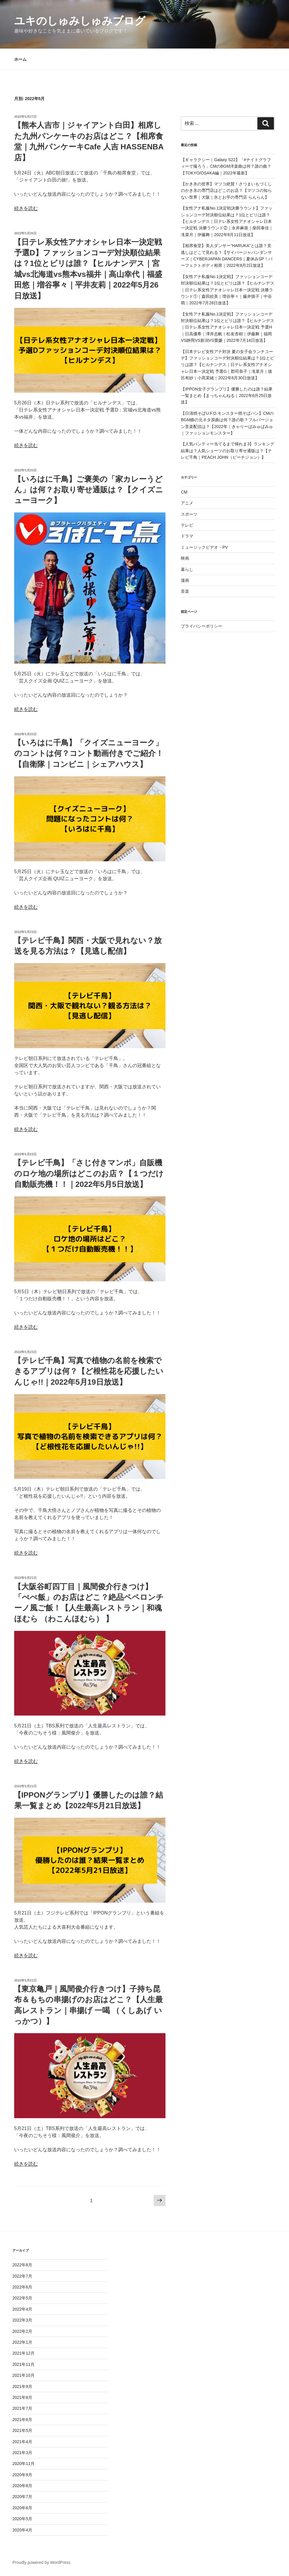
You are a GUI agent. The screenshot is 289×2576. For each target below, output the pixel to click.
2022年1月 (22, 2342)
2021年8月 (22, 2397)
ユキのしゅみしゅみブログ (79, 21)
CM (184, 492)
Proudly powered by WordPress (41, 2562)
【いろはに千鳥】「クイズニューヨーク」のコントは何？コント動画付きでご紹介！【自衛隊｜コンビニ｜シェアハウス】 (88, 753)
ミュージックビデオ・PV (204, 547)
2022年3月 (22, 2320)
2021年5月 (22, 2430)
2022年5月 (22, 2298)
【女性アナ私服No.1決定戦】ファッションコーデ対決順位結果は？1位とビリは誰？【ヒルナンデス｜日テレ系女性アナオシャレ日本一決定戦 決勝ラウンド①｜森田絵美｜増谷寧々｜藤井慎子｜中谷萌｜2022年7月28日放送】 (227, 290)
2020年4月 (22, 2530)
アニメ (187, 503)
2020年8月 (22, 2485)
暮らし (187, 569)
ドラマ (187, 536)
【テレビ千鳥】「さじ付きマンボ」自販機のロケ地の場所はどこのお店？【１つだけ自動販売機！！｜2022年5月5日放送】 (89, 1173)
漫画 (185, 580)
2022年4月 (22, 2309)
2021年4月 (22, 2441)
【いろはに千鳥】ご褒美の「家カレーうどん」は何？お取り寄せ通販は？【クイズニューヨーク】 (88, 490)
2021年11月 (23, 2364)
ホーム (20, 59)
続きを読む (26, 208)
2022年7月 (22, 2276)
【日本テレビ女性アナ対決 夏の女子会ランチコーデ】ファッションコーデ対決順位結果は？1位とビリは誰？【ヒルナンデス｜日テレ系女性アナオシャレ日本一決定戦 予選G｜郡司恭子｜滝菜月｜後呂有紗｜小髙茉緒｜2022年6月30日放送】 (227, 364)
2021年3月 (22, 2452)
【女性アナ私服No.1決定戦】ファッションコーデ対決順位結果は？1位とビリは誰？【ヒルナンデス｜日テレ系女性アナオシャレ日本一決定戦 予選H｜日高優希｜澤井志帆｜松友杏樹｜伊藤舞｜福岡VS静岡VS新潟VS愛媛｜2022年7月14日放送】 (227, 327)
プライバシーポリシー (201, 626)
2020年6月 (22, 2507)
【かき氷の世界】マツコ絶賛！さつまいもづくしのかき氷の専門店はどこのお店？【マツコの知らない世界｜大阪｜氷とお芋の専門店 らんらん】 (226, 191)
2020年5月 (22, 2518)
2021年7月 (22, 2408)
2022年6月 (22, 2287)
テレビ (187, 525)
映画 (185, 558)
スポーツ (189, 514)
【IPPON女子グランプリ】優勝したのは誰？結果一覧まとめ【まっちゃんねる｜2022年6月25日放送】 (226, 396)
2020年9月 (22, 2474)
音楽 (185, 591)
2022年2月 (22, 2331)
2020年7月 (22, 2496)
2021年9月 (22, 2386)
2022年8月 (22, 2265)
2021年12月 (23, 2353)
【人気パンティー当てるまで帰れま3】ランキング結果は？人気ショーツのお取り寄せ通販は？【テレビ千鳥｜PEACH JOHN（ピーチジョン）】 (227, 451)
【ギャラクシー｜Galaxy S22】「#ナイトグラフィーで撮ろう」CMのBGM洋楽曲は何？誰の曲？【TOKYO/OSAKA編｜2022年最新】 (226, 166)
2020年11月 (23, 2463)
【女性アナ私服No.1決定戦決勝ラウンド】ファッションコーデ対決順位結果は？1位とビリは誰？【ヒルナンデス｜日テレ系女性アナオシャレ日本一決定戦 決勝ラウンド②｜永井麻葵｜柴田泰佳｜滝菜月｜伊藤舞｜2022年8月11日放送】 (227, 221)
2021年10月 (23, 2375)
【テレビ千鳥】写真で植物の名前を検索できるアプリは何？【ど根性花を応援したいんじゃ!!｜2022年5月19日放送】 (88, 1371)
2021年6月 (22, 2419)
